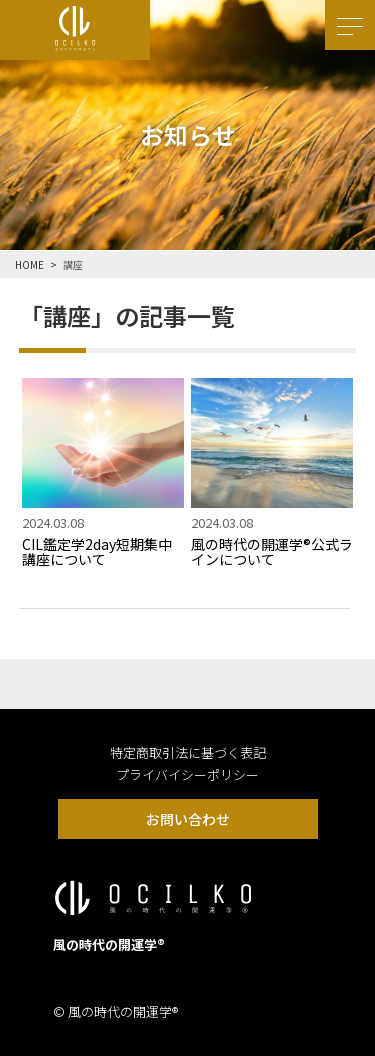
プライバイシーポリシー (187, 774)
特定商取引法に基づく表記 (188, 752)
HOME (29, 264)
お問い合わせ (188, 819)
